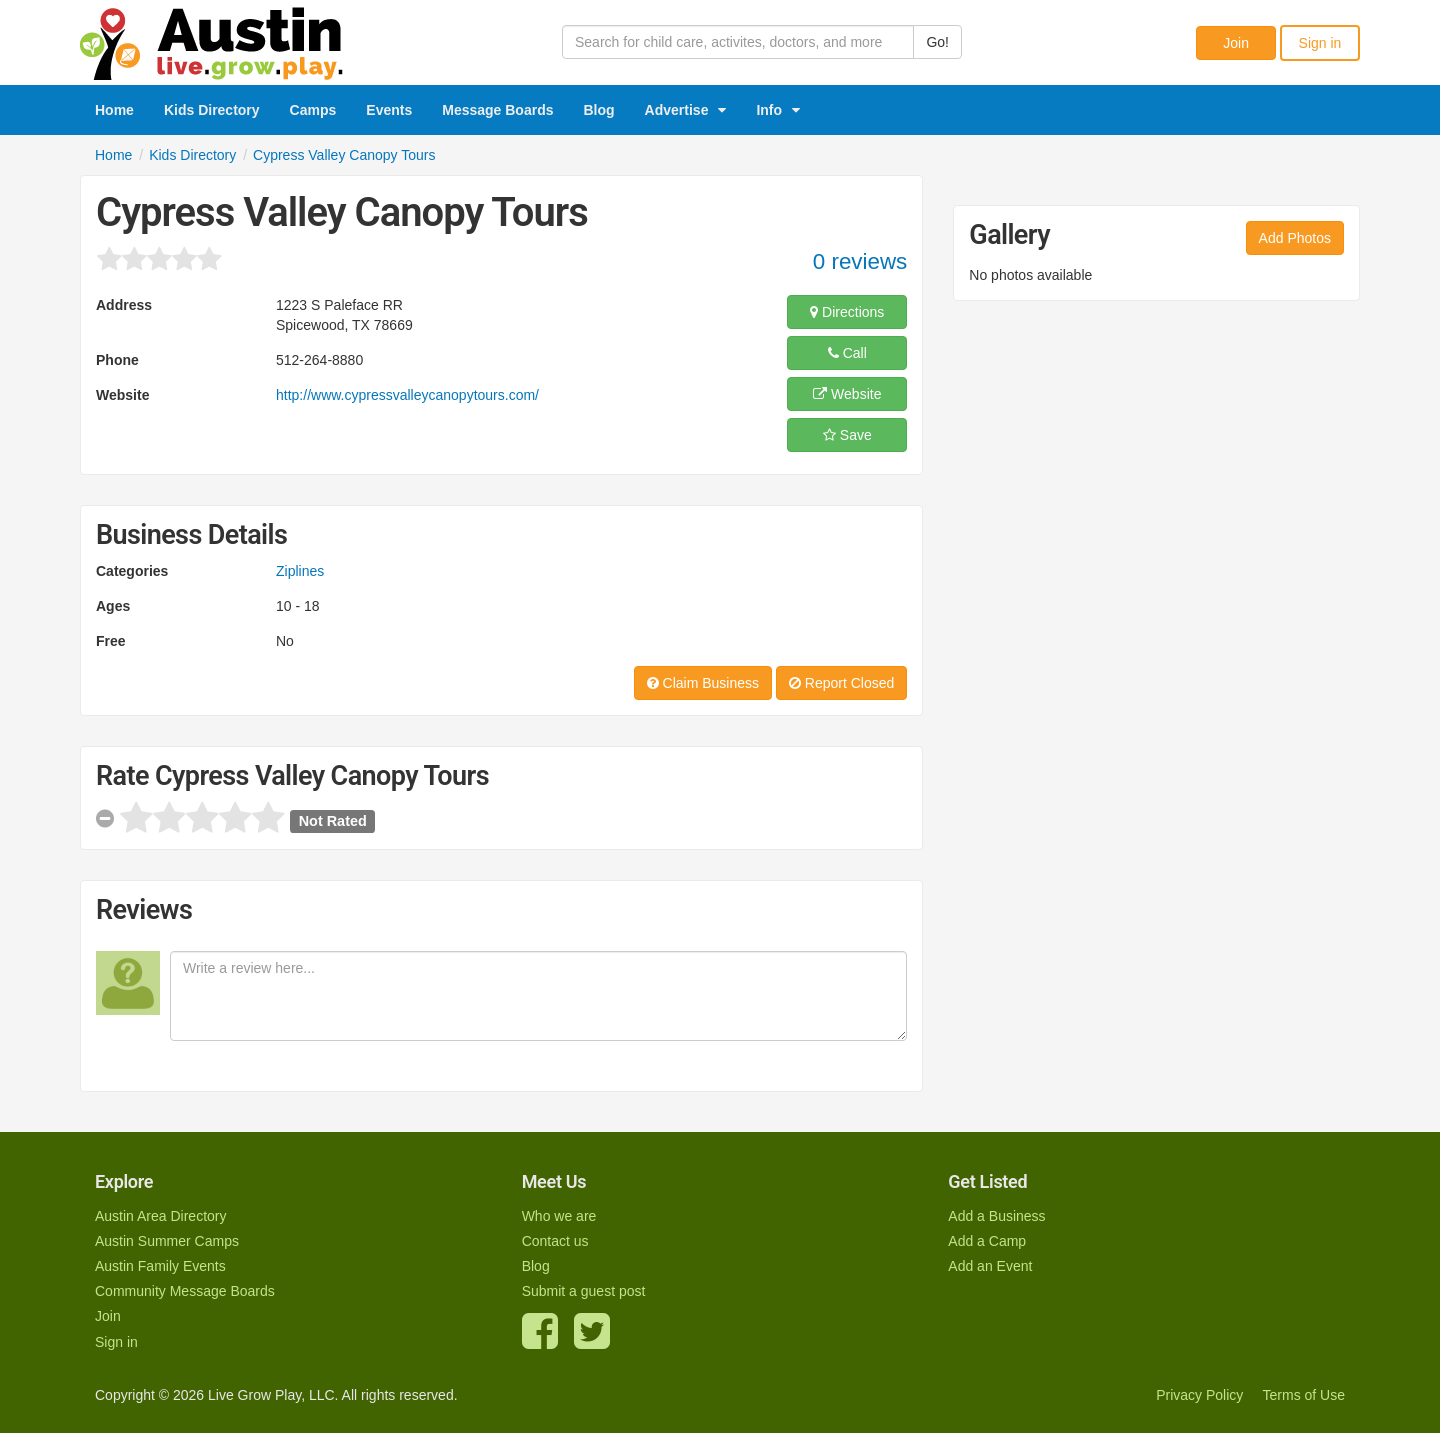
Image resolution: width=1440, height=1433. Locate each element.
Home (114, 110)
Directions (847, 312)
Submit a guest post (584, 1291)
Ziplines (300, 571)
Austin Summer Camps (167, 1241)
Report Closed (841, 683)
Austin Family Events (160, 1266)
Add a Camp (987, 1241)
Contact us (555, 1241)
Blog (599, 110)
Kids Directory (212, 110)
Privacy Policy (1199, 1395)
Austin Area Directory (161, 1216)
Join (1236, 43)
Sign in (1320, 43)
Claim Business (703, 683)
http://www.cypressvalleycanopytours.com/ (407, 395)
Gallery (1009, 235)
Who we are (559, 1216)
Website (847, 394)
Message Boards (497, 110)
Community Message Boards (185, 1291)
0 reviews (860, 261)
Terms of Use (1304, 1395)
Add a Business (996, 1216)
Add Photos (1295, 238)
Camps (313, 110)
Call (847, 353)
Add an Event (990, 1266)
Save (847, 435)
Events (389, 110)
